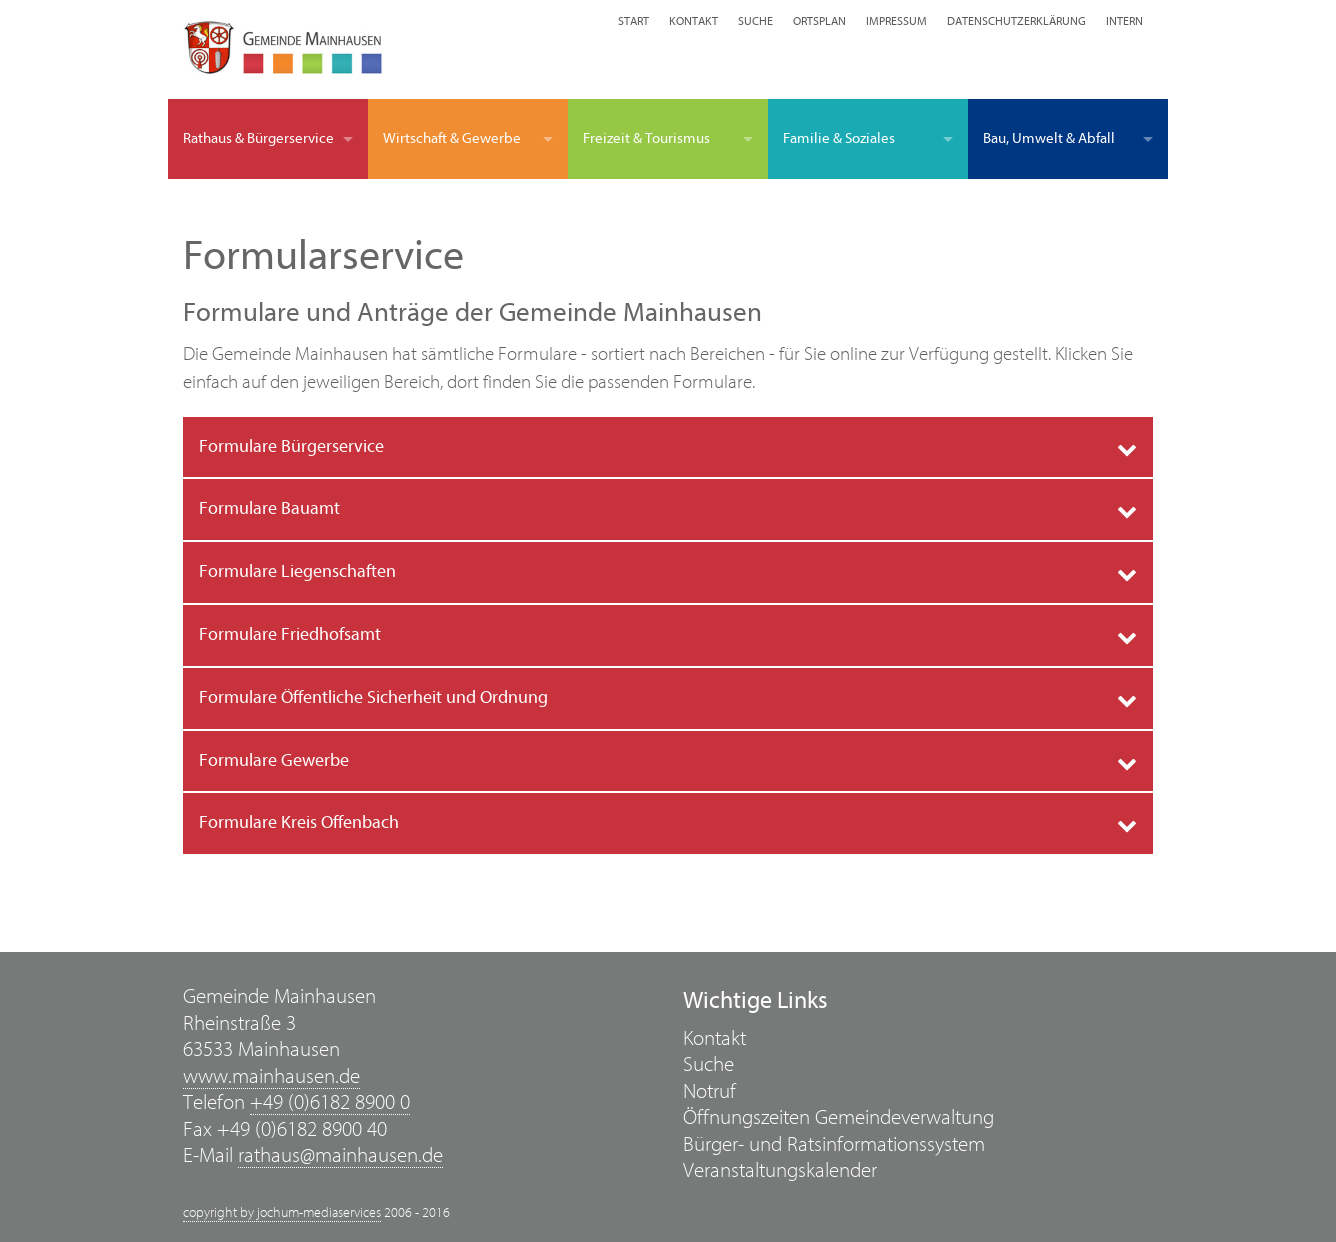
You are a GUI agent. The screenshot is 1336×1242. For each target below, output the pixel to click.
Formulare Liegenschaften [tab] (297, 571)
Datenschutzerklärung (1016, 21)
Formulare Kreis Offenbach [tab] (299, 822)
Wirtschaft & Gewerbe (452, 138)
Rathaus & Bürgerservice (258, 138)
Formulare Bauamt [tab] (269, 508)
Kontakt (693, 21)
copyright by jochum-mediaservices (282, 1213)
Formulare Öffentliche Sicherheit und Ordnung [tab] (373, 697)
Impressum (896, 21)
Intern (1124, 21)
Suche (755, 21)
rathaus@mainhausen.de (340, 1155)
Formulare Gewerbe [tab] (274, 760)
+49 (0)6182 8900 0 (330, 1102)
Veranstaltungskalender (780, 1170)
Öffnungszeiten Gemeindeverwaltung (838, 1117)
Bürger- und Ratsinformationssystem (834, 1144)
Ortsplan (819, 21)
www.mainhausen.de (271, 1076)
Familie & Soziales (839, 138)
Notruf (709, 1091)
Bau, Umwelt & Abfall (1049, 138)
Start (633, 21)
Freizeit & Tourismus (646, 138)
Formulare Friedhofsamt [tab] (290, 634)
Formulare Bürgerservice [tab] (291, 446)
